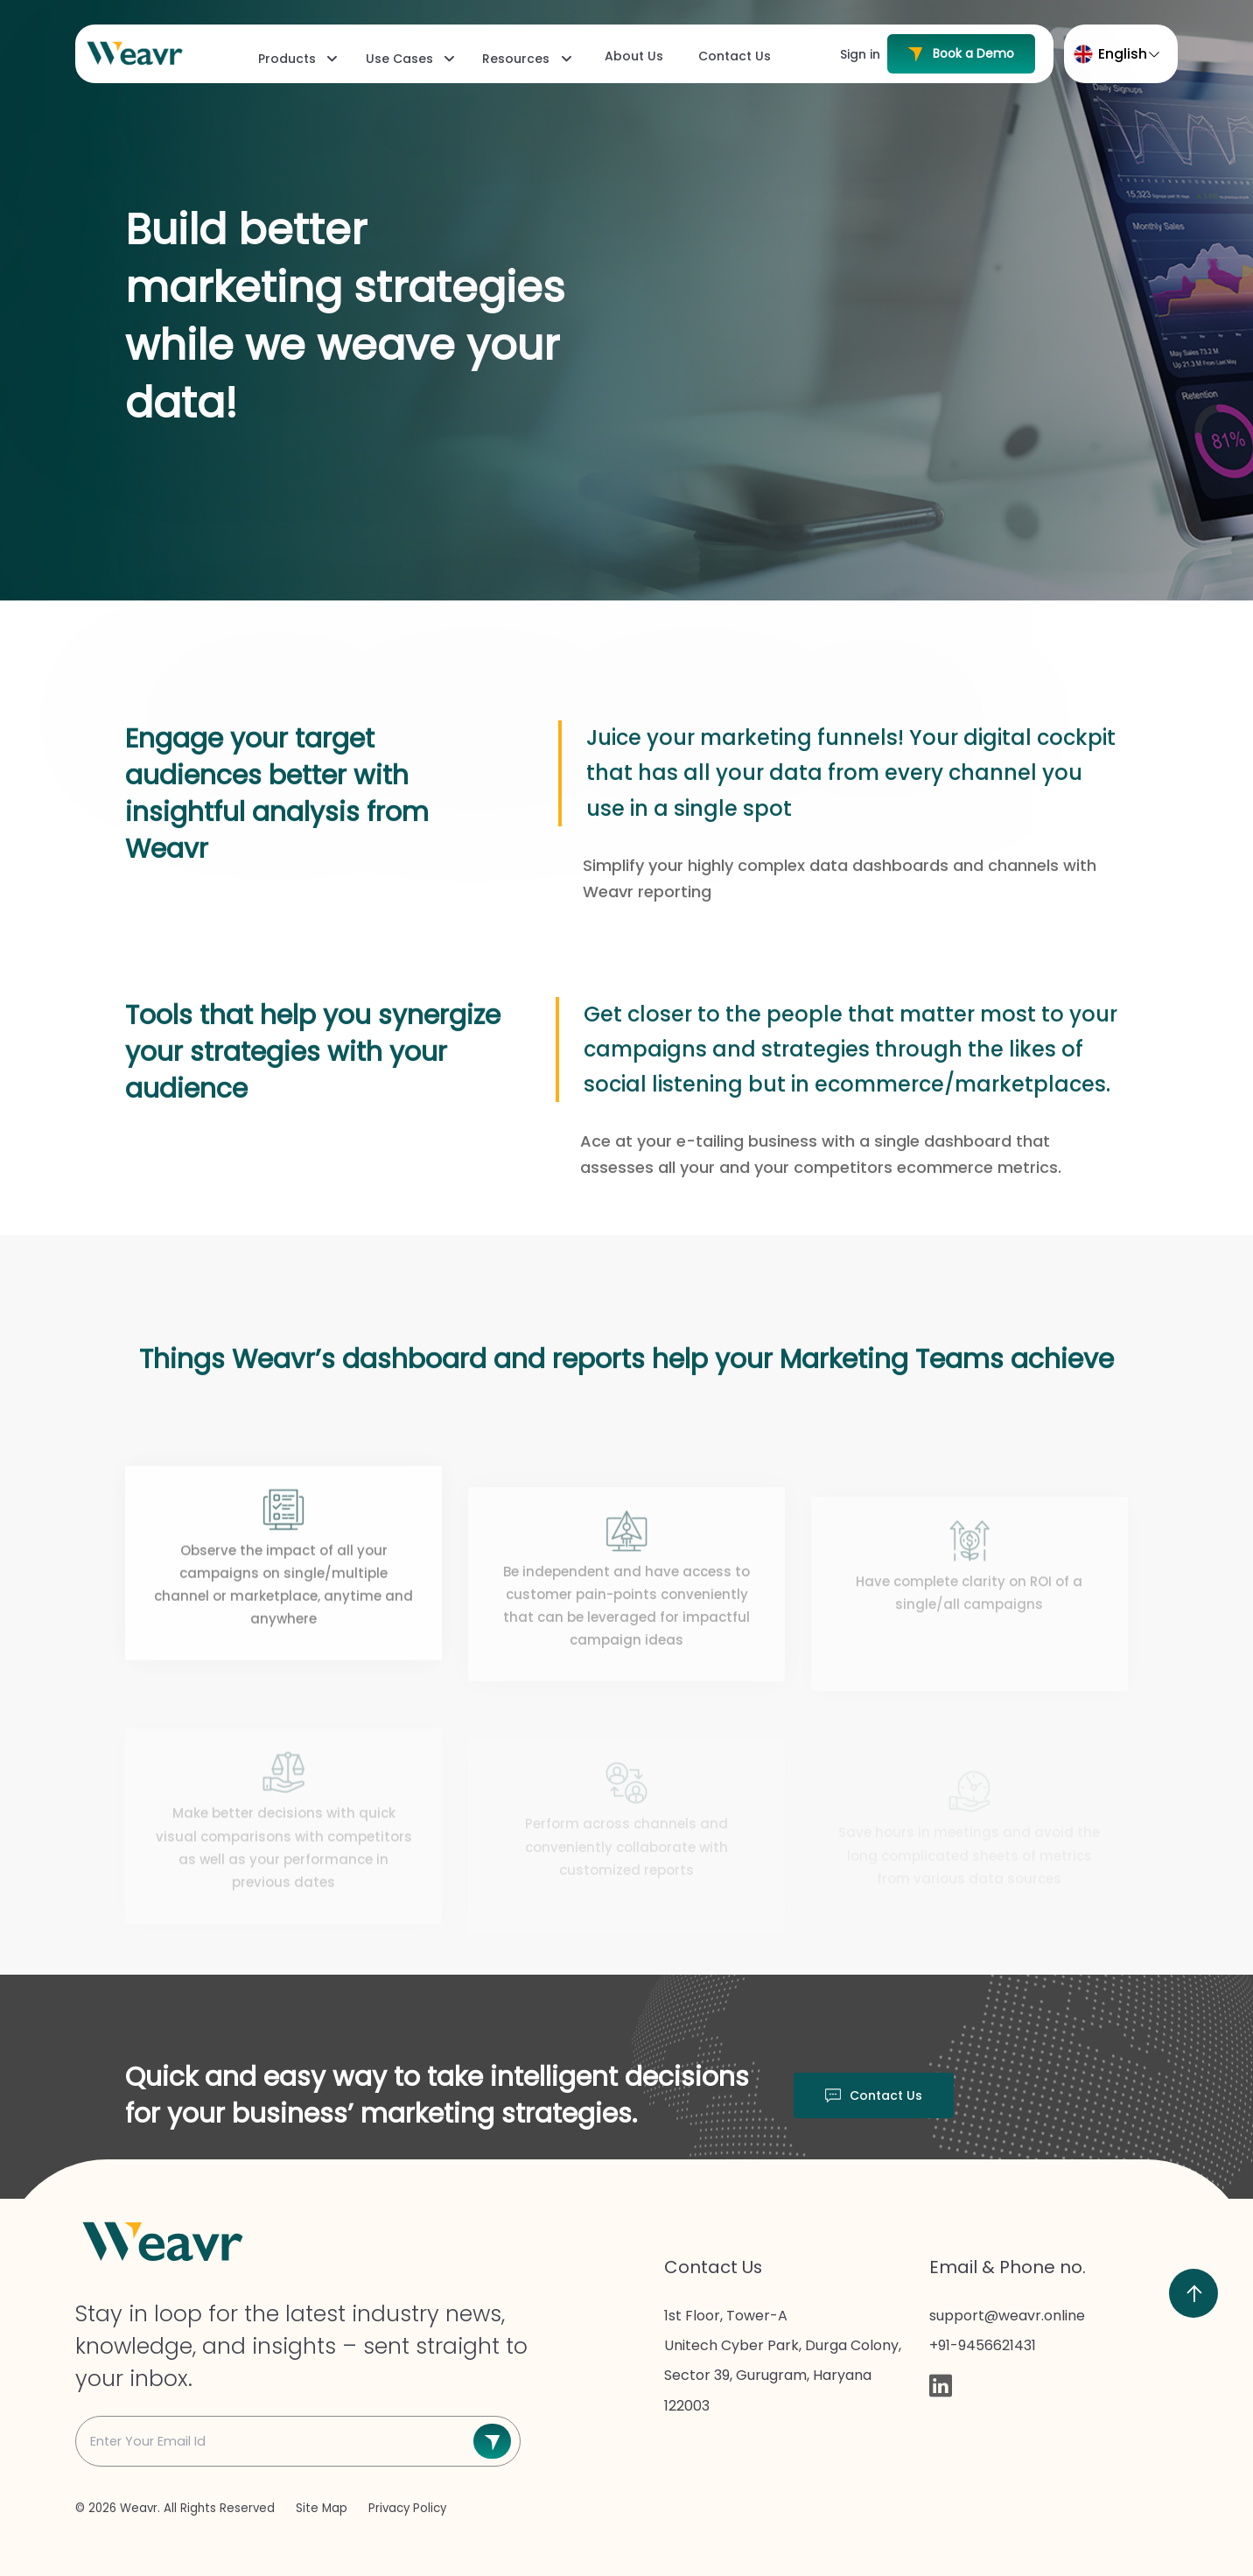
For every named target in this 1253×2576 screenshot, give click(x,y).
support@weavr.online (1007, 2316)
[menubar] (513, 58)
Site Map (323, 2508)
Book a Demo (961, 53)
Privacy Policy (407, 2508)
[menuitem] (296, 58)
